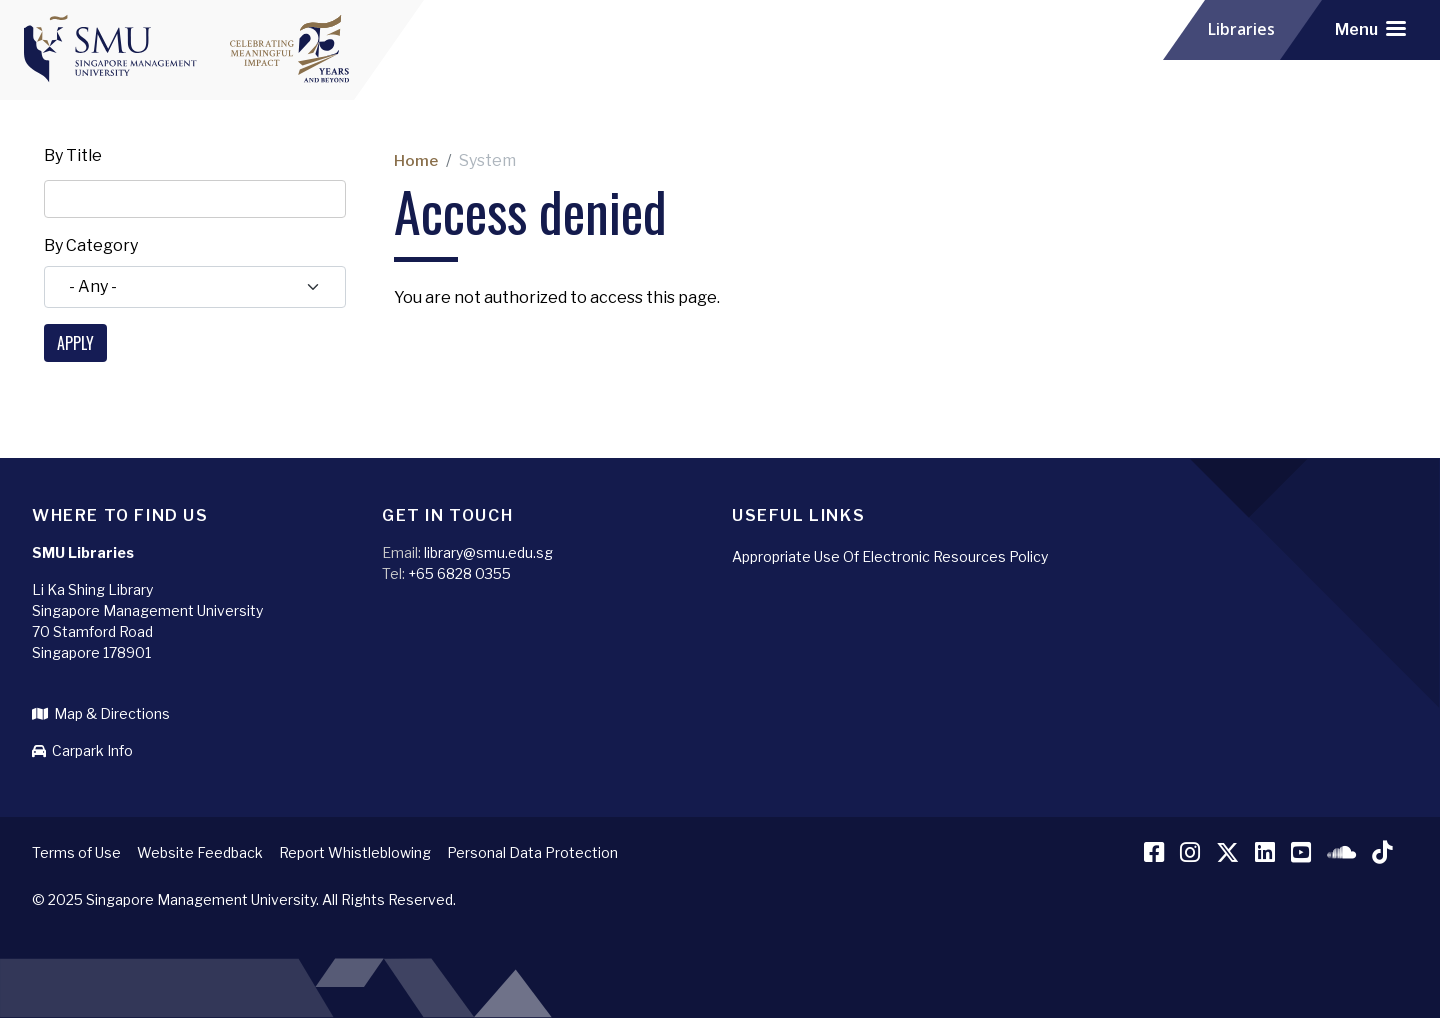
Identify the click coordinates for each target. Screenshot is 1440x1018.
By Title (73, 155)
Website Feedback (200, 852)
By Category (91, 245)
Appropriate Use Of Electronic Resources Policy (890, 556)
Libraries (1243, 30)
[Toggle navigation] (1370, 30)
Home (416, 160)
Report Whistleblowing (355, 852)
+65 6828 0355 (459, 573)
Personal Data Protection (532, 852)
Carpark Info (82, 750)
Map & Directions (101, 713)
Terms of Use (76, 852)
